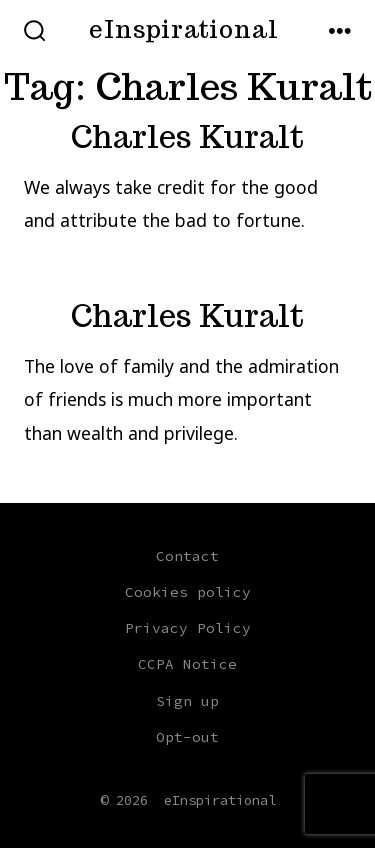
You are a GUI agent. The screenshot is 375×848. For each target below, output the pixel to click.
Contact (187, 556)
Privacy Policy (188, 628)
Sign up (187, 701)
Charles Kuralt (187, 137)
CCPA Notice (187, 664)
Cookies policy (188, 592)
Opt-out (187, 737)
